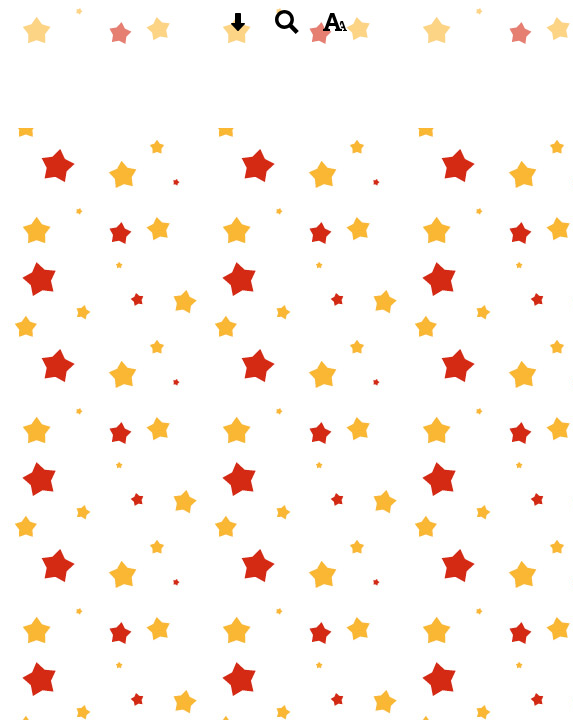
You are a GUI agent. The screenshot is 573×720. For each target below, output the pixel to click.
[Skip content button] (238, 28)
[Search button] (287, 28)
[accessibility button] (335, 28)
